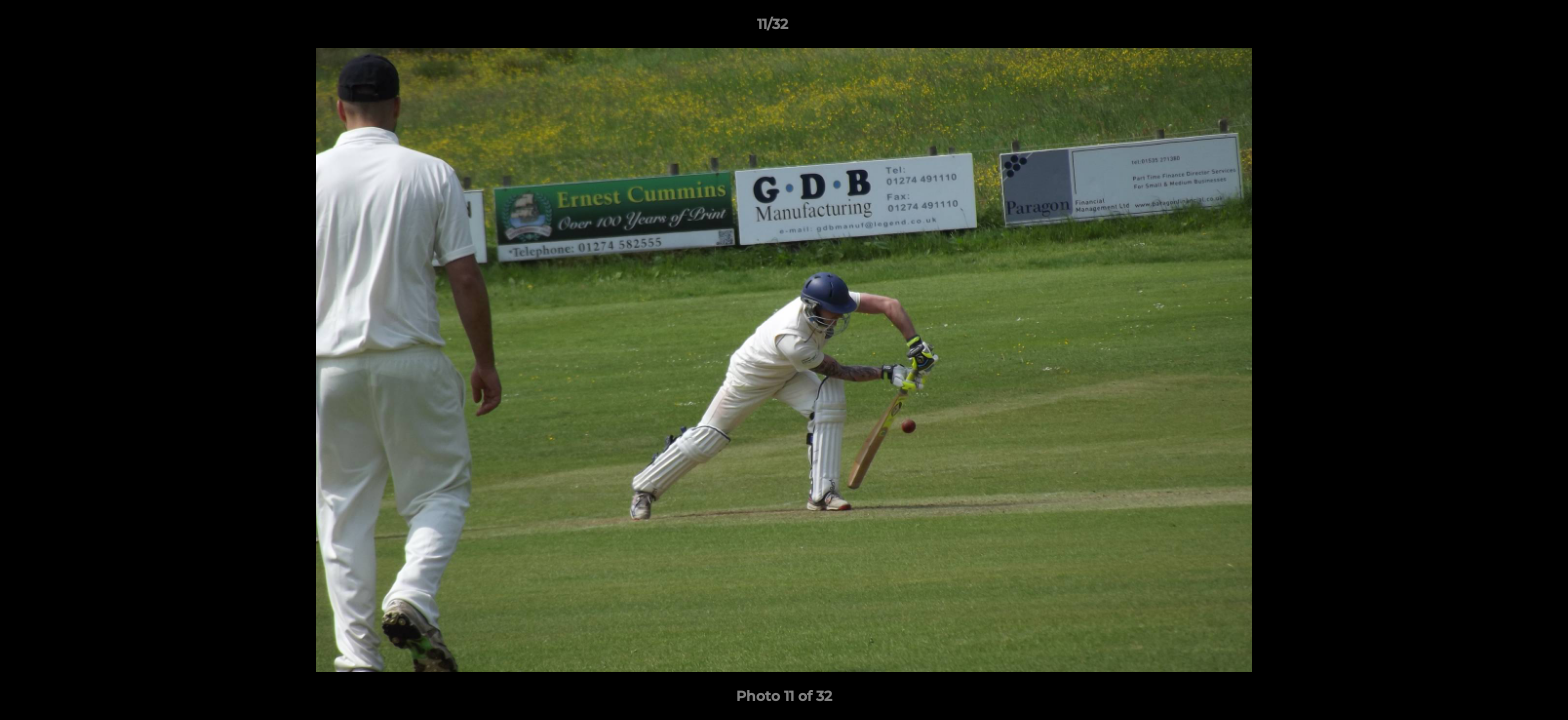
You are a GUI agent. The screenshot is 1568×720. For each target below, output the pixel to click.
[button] (1484, 29)
